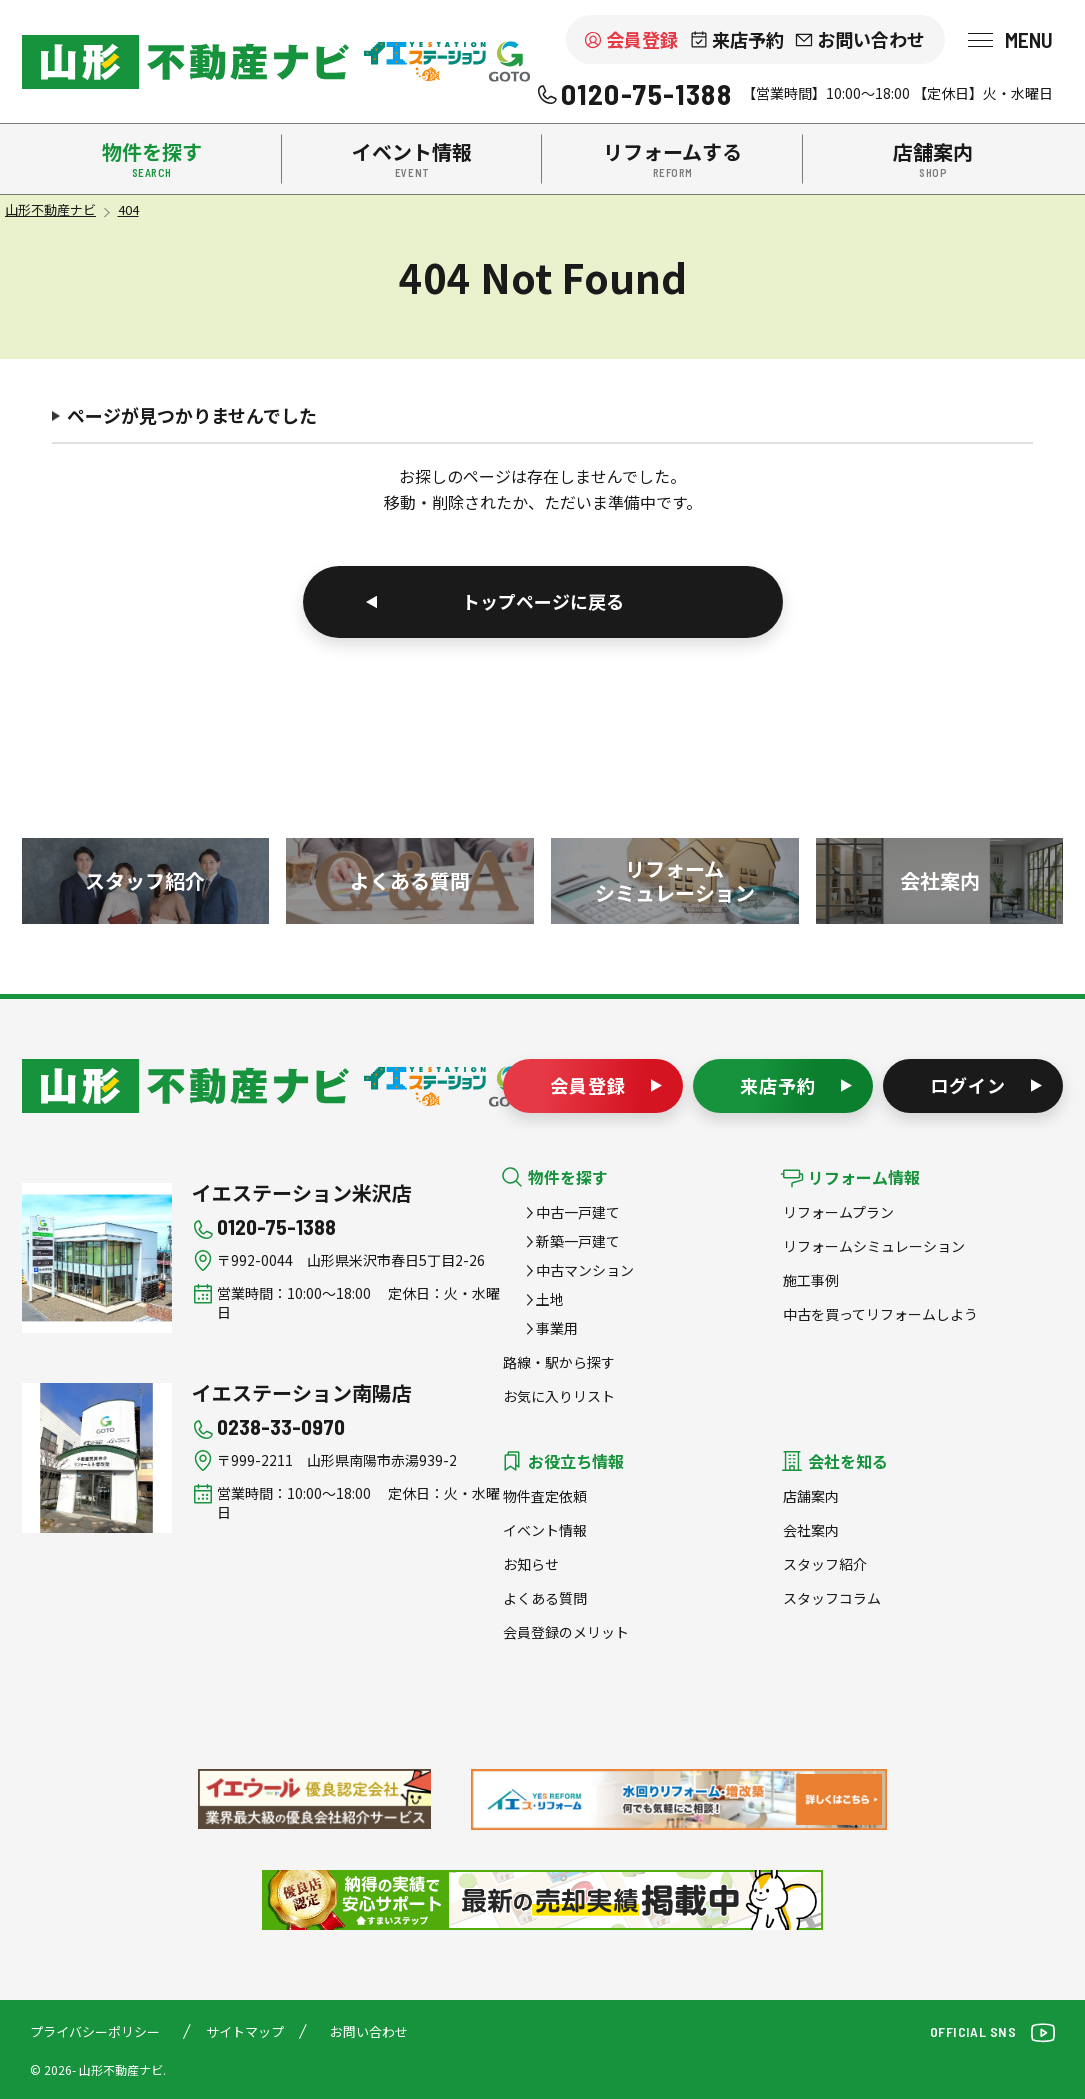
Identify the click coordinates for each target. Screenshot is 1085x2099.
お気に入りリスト (559, 1396)
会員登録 (642, 39)
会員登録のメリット (566, 1632)
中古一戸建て (578, 1212)
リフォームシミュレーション (874, 1246)
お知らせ (531, 1564)
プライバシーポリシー (95, 2031)
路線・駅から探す (559, 1362)
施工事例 (811, 1280)
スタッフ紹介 (825, 1564)
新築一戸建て (578, 1241)
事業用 (557, 1328)
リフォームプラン (838, 1212)
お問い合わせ (871, 39)
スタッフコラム (832, 1598)
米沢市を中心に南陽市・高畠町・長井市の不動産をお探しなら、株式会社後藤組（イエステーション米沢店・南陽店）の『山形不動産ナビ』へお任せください (185, 62)
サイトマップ (245, 2031)
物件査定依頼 (545, 1496)
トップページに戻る (543, 601)
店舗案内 (811, 1496)
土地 (550, 1299)
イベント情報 (545, 1530)
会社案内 (811, 1530)
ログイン (968, 1085)
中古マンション (585, 1270)
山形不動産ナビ (185, 1086)
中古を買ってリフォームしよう (880, 1314)
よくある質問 (545, 1598)
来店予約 (748, 39)
